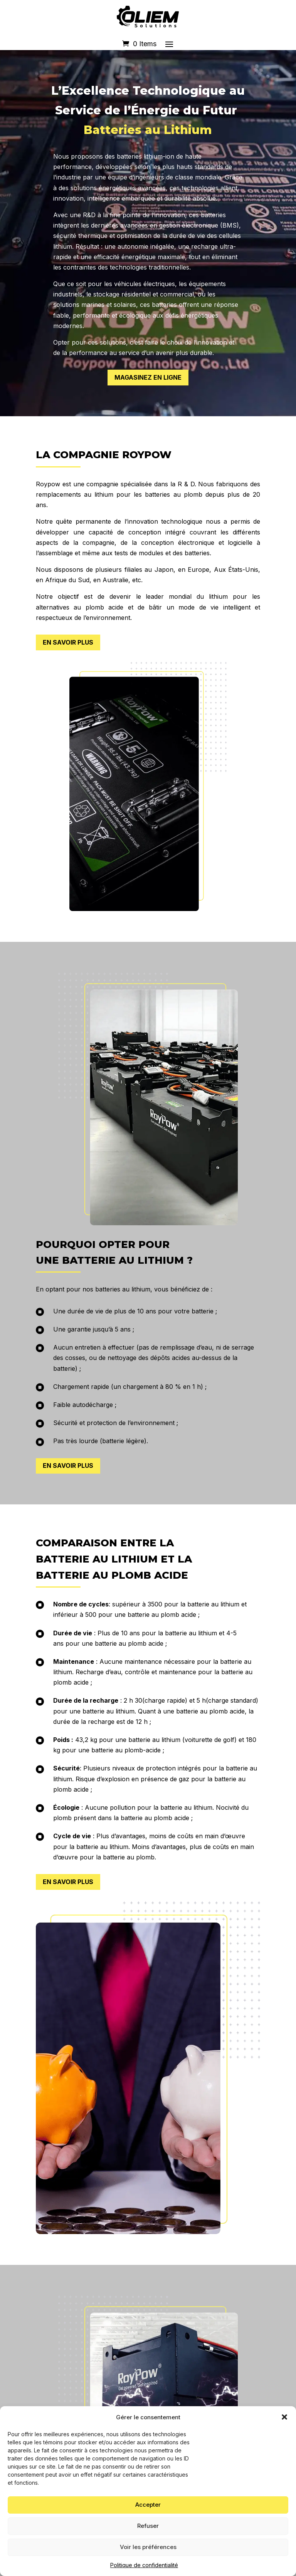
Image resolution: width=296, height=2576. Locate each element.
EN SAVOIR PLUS (68, 642)
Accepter (148, 2504)
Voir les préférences (148, 2547)
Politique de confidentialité (144, 2565)
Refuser (148, 2525)
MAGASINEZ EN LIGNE (148, 377)
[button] (284, 2417)
